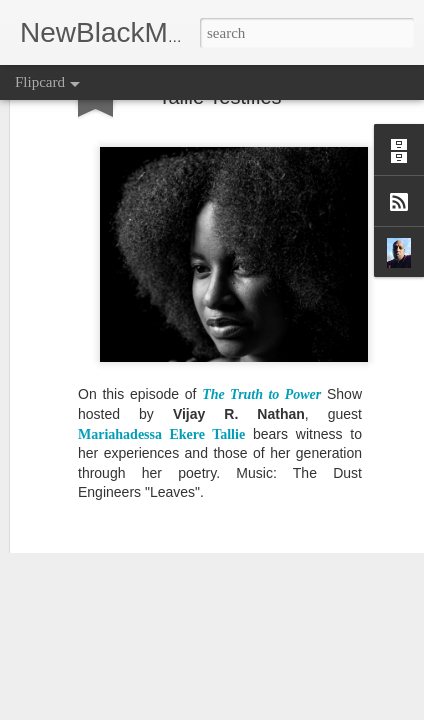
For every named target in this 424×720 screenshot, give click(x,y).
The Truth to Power (261, 292)
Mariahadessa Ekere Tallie (161, 331)
